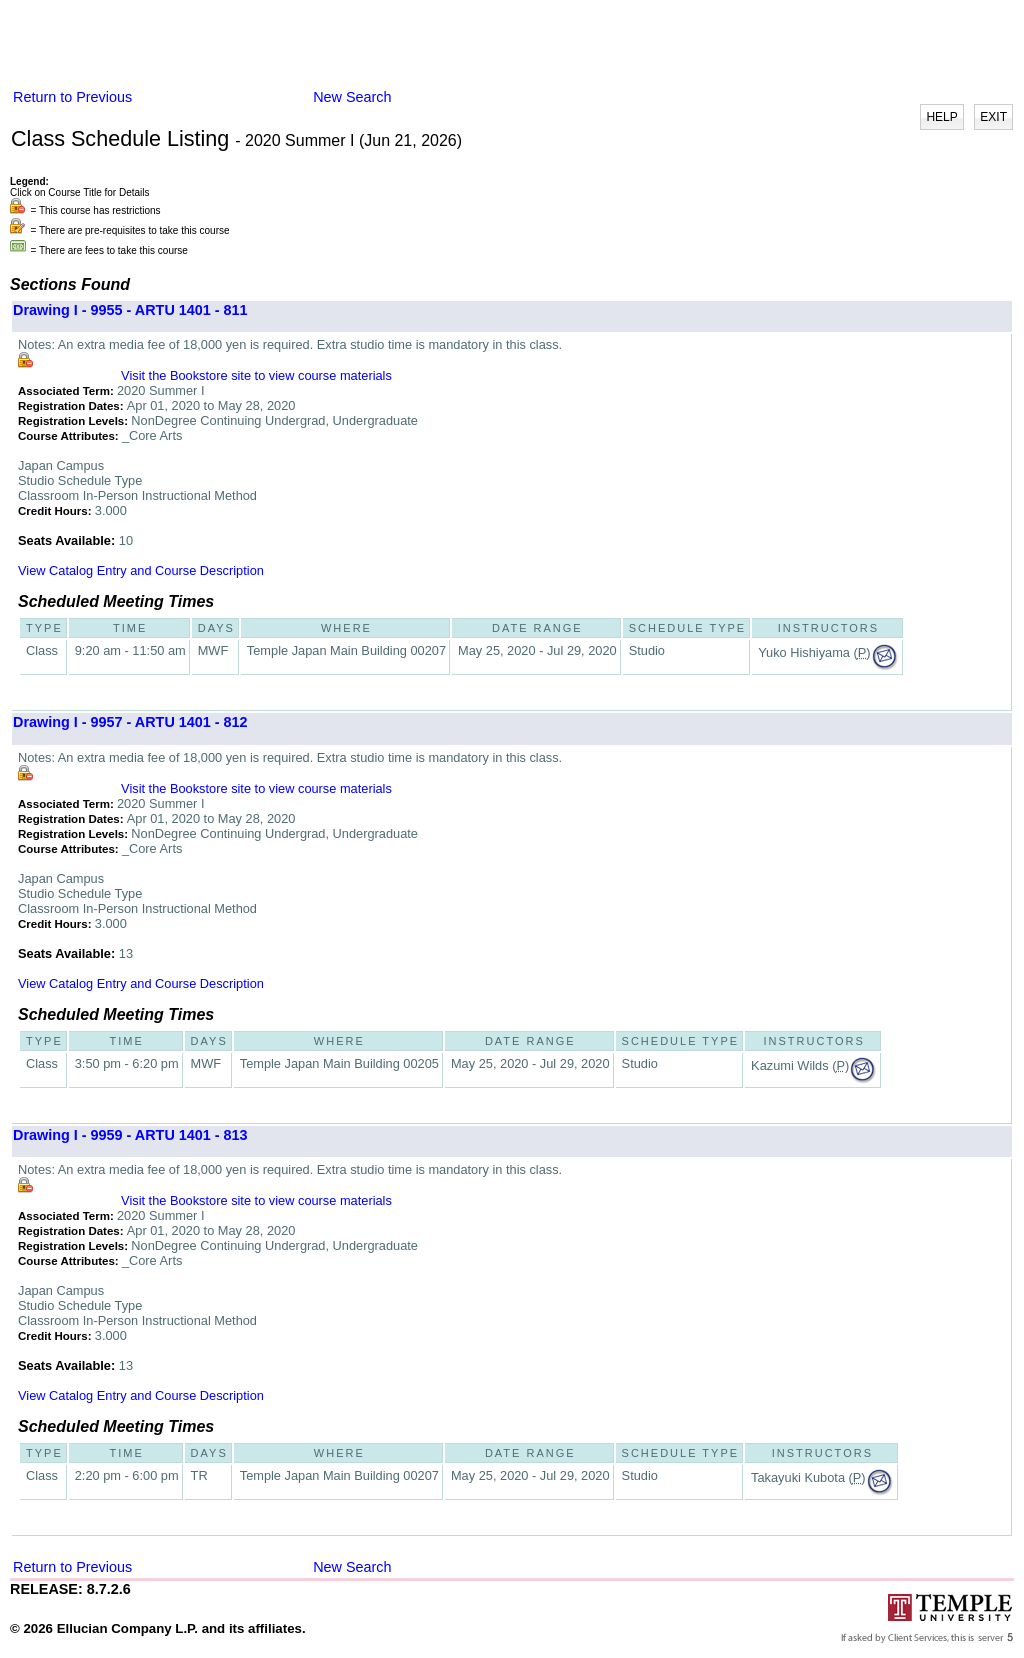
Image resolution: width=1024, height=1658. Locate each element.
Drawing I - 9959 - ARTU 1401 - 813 (130, 1135)
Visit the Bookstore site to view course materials (256, 375)
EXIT (993, 117)
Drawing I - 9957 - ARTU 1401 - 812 (130, 722)
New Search (352, 97)
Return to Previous (72, 97)
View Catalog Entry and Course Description (141, 570)
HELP (941, 117)
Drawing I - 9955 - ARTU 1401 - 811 (130, 310)
